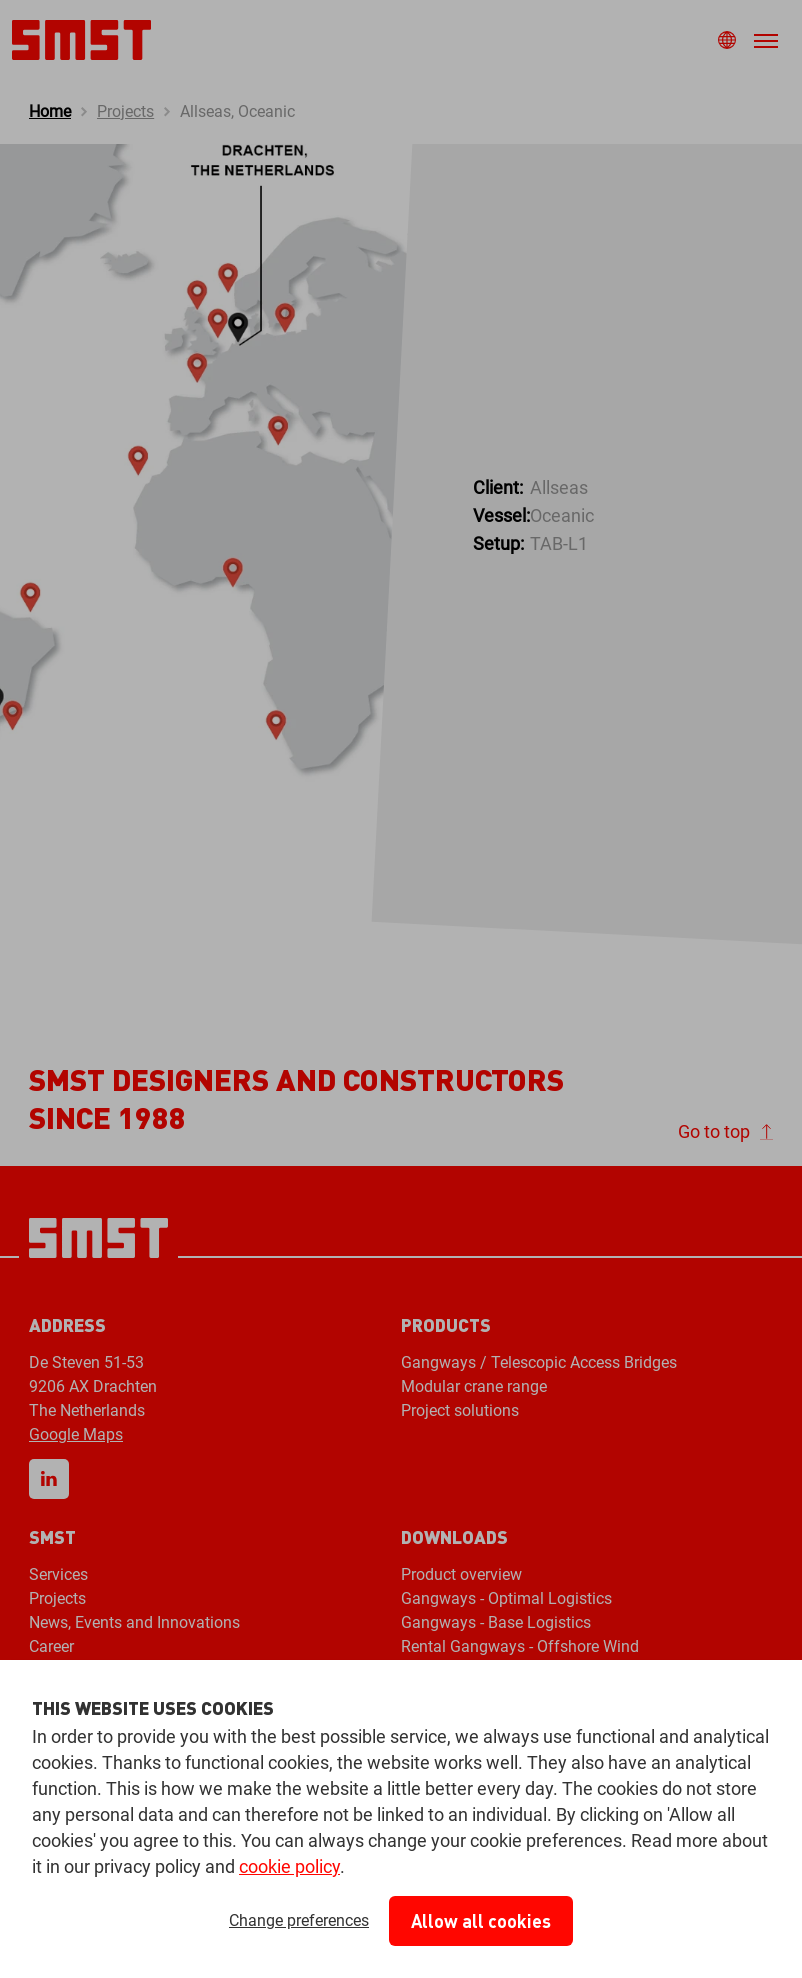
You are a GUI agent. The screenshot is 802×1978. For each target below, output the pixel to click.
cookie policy (289, 1866)
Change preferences (299, 1920)
